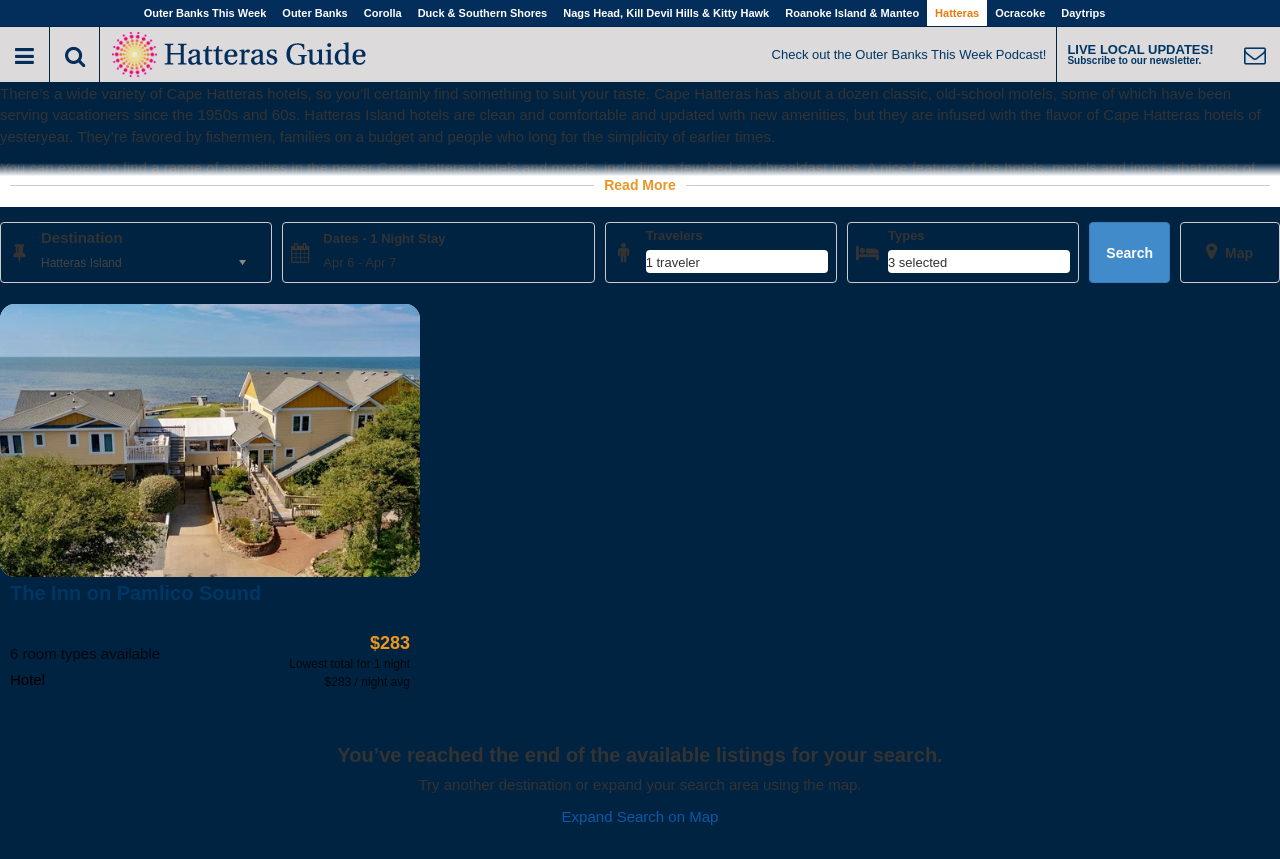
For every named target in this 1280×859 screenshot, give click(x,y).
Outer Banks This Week (205, 13)
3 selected (917, 262)
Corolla (383, 13)
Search (1129, 253)
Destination (82, 237)
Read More (640, 185)
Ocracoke (1020, 13)
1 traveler (673, 262)
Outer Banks (314, 13)
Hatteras (957, 13)
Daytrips (1083, 13)
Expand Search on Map (640, 816)
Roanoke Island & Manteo (852, 13)
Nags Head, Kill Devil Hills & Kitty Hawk (666, 13)
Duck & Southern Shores (483, 13)
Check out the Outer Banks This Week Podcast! (909, 54)
